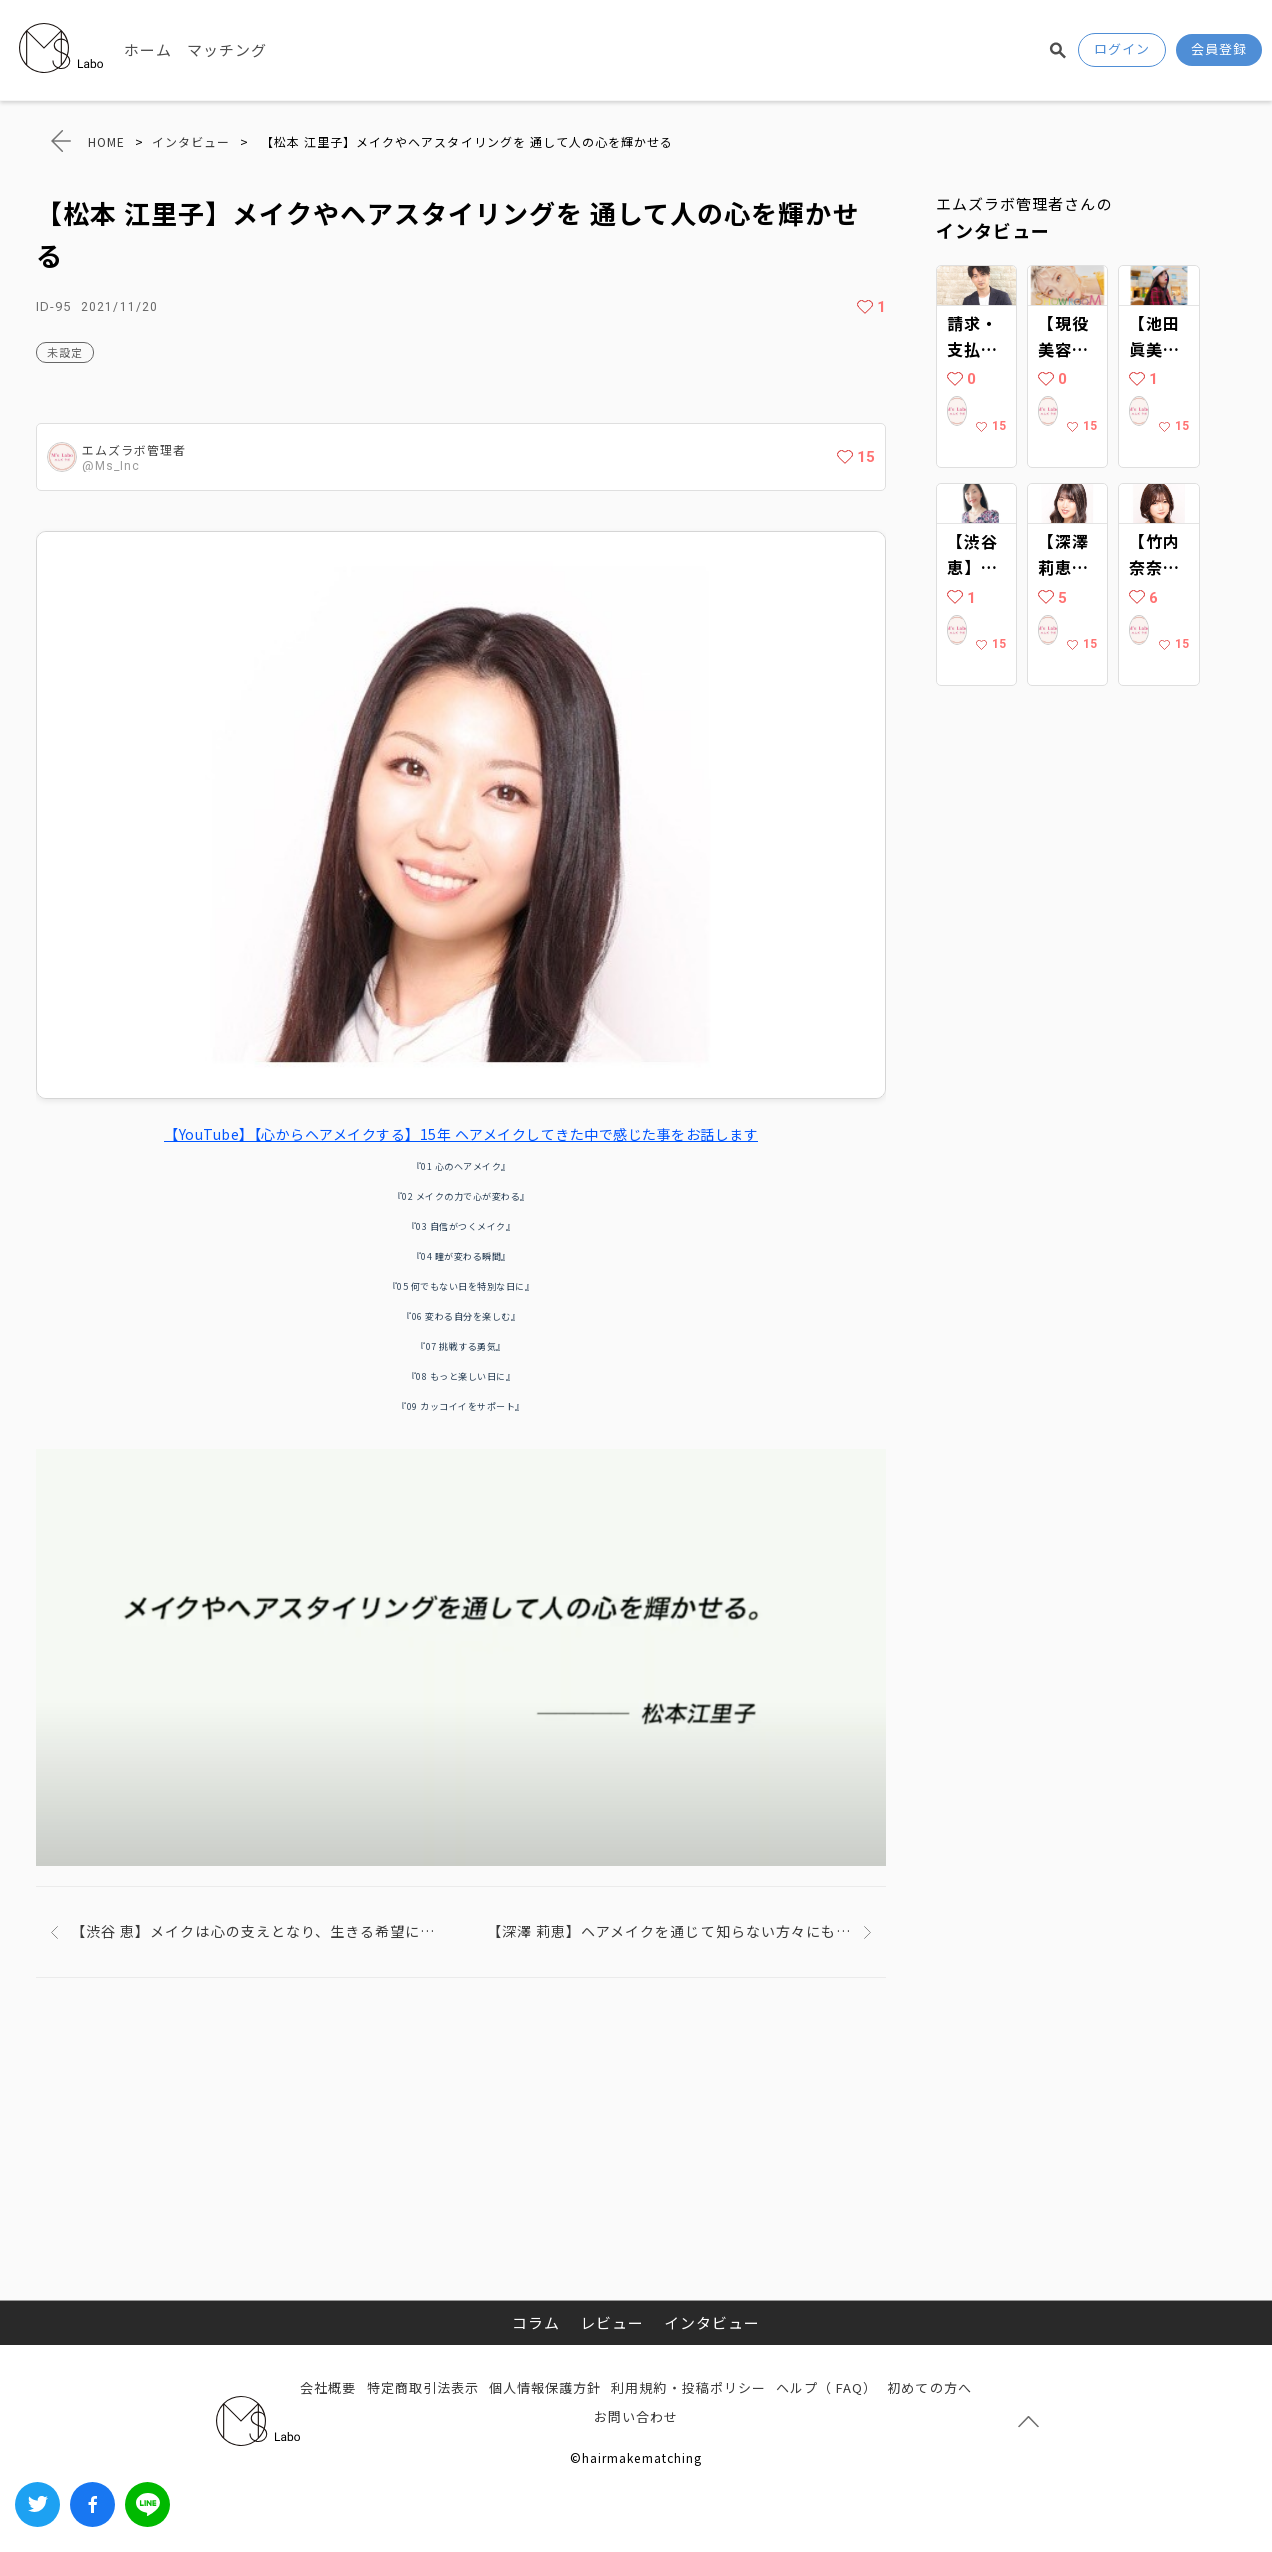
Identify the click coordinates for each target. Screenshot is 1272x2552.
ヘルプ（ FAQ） (826, 2387)
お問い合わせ (636, 2416)
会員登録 (1219, 48)
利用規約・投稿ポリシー (688, 2387)
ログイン (1122, 48)
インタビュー (712, 2322)
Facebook (92, 2504)
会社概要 (328, 2387)
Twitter (37, 2504)
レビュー (612, 2322)
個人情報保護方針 (545, 2387)
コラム (536, 2322)
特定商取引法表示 (423, 2387)
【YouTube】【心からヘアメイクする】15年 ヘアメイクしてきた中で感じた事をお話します (461, 1134)
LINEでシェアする (147, 2504)
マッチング (227, 49)
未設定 (65, 352)
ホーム (148, 49)
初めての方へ (929, 2387)
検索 (1058, 50)
